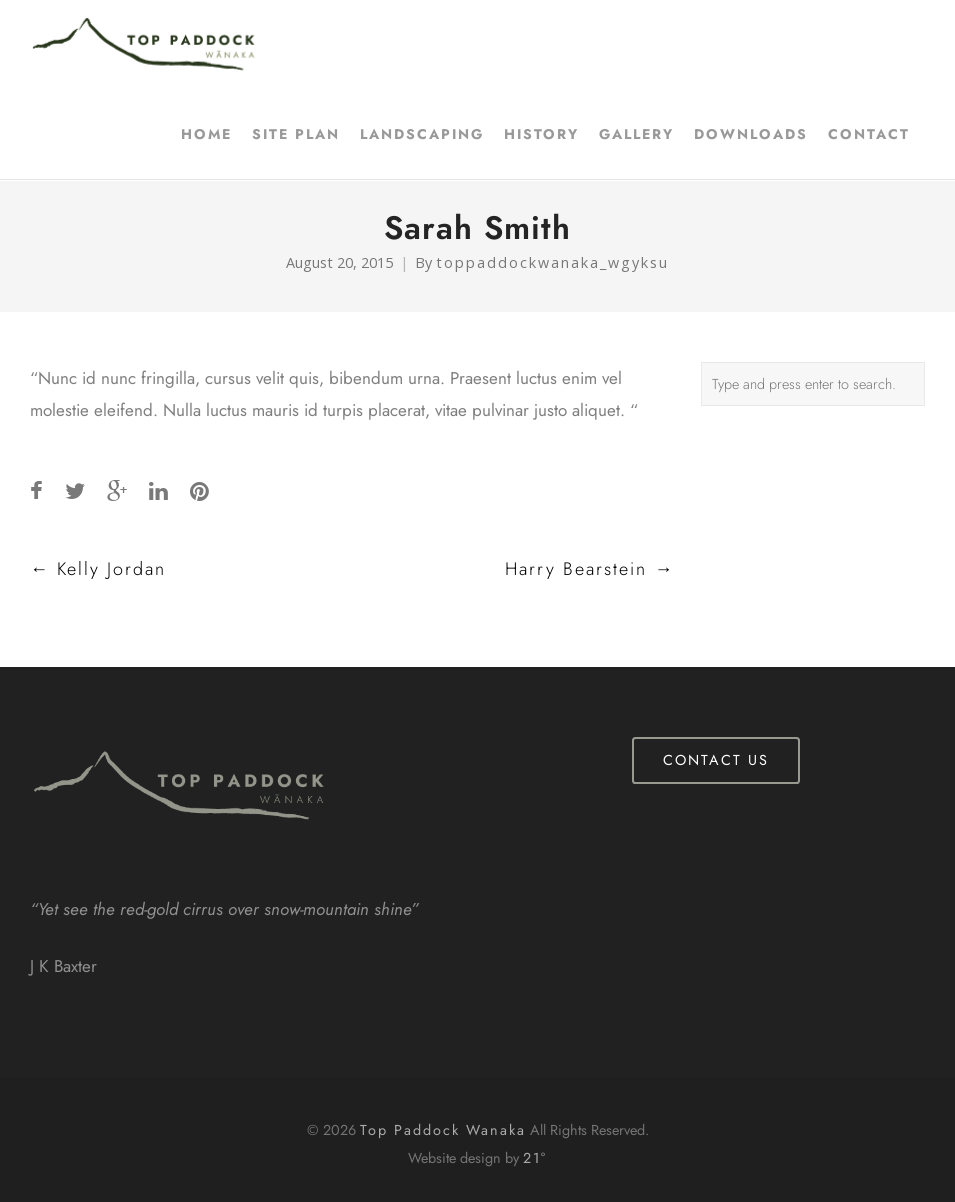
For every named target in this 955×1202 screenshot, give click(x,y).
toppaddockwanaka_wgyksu (552, 262)
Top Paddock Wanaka (443, 1130)
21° (535, 1158)
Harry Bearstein (589, 569)
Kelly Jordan (98, 569)
